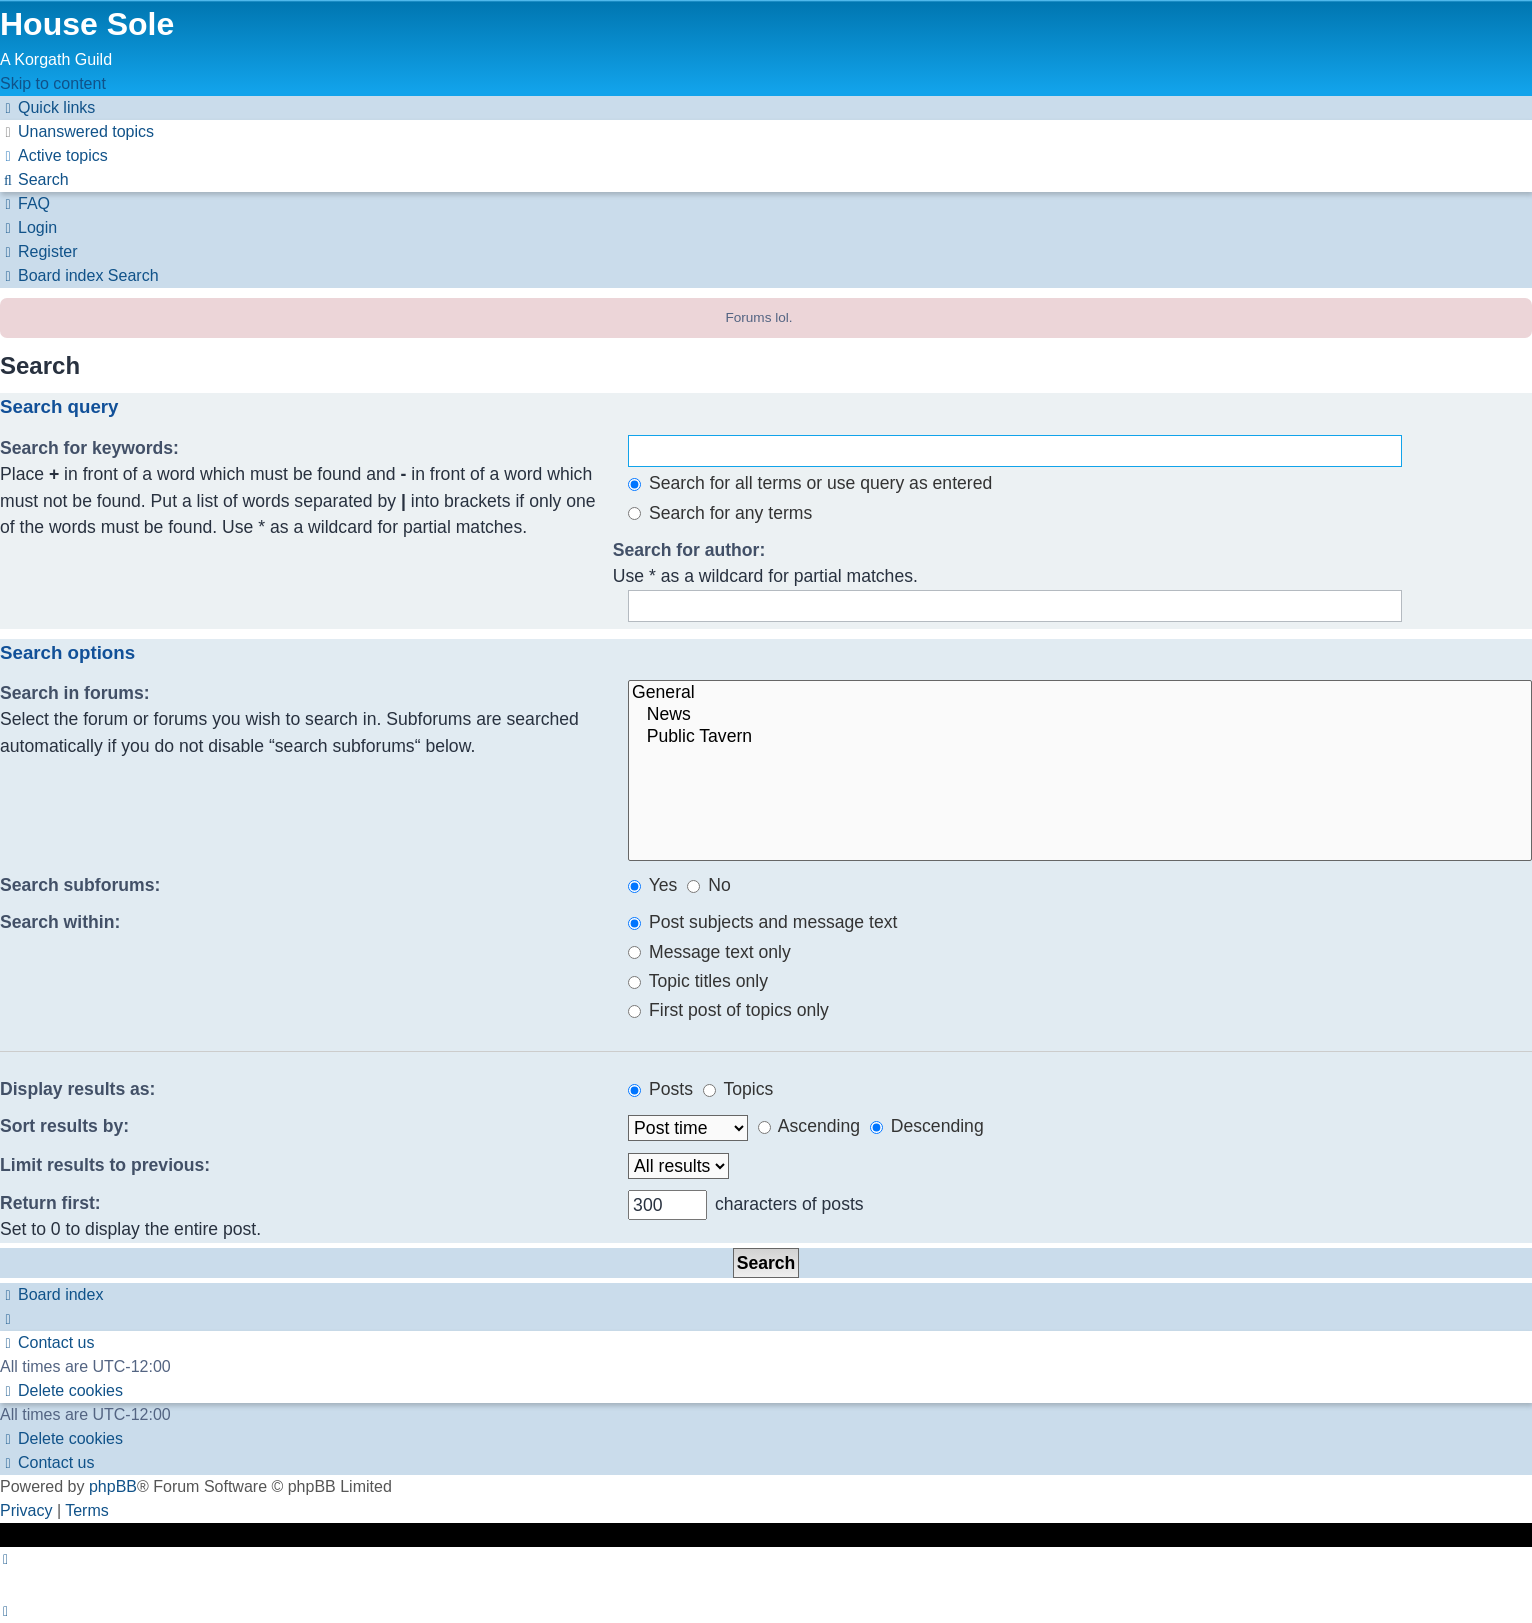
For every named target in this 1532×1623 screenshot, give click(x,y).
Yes (652, 885)
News (1080, 715)
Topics (738, 1089)
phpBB (113, 1486)
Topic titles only (698, 981)
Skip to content (53, 83)
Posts (660, 1089)
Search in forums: (75, 693)
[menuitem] (77, 131)
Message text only (709, 952)
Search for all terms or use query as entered (810, 483)
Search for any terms (720, 513)
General (1080, 693)
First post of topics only (728, 1010)
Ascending (809, 1126)
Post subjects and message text (762, 922)
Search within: (60, 922)
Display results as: (77, 1089)
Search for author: (689, 550)
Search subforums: (80, 885)
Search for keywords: (89, 448)
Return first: (50, 1203)
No (708, 885)
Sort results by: (64, 1126)
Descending (927, 1126)
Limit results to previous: (105, 1165)
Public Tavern (1080, 737)
